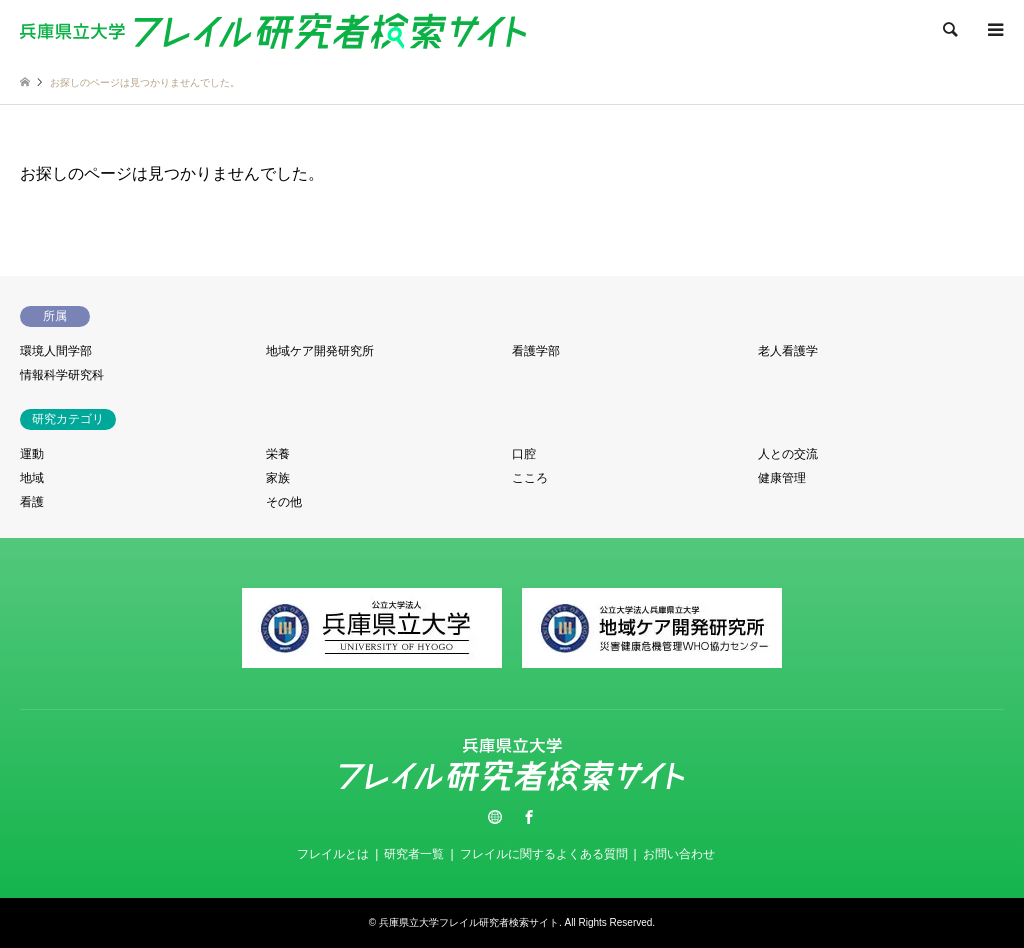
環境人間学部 (56, 351)
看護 (32, 502)
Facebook (529, 817)
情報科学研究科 (62, 375)
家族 (278, 478)
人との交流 (788, 454)
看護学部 (536, 351)
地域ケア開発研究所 (320, 351)
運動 (32, 454)
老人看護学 (788, 351)
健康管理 (782, 478)
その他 (284, 502)
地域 (32, 478)
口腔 (524, 454)
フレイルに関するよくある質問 (544, 854)
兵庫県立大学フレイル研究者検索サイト (469, 922)
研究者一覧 (414, 854)
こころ (530, 478)
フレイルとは (333, 854)
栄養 (278, 454)
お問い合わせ (679, 854)
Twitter (495, 817)
